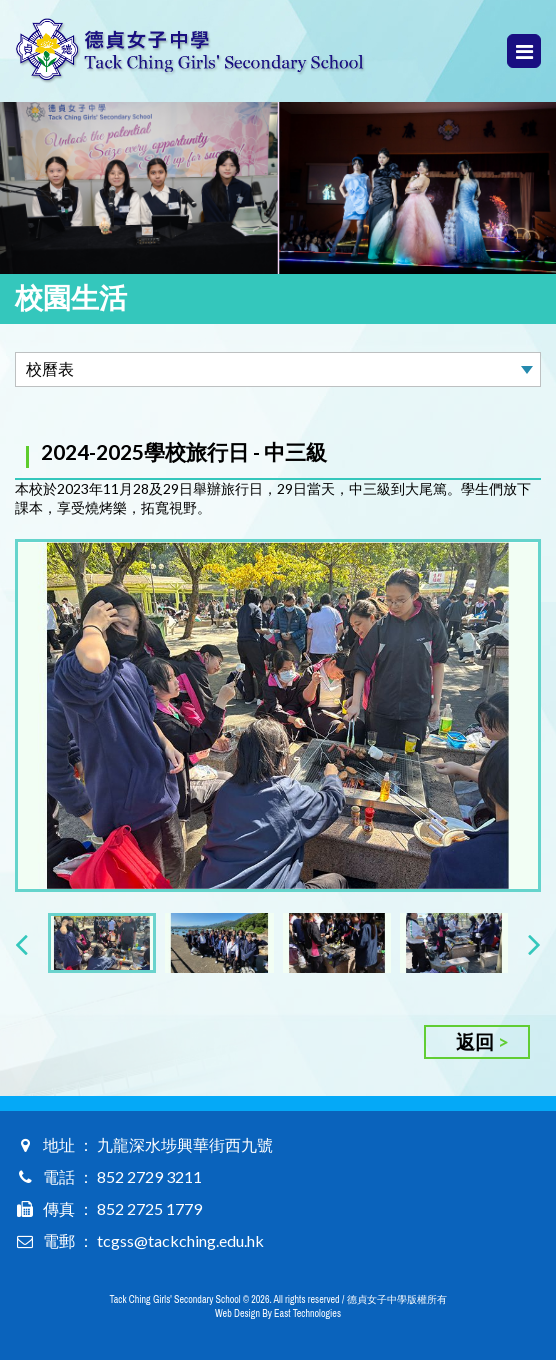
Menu (524, 51)
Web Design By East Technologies (278, 1313)
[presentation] (21, 943)
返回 (475, 1041)
